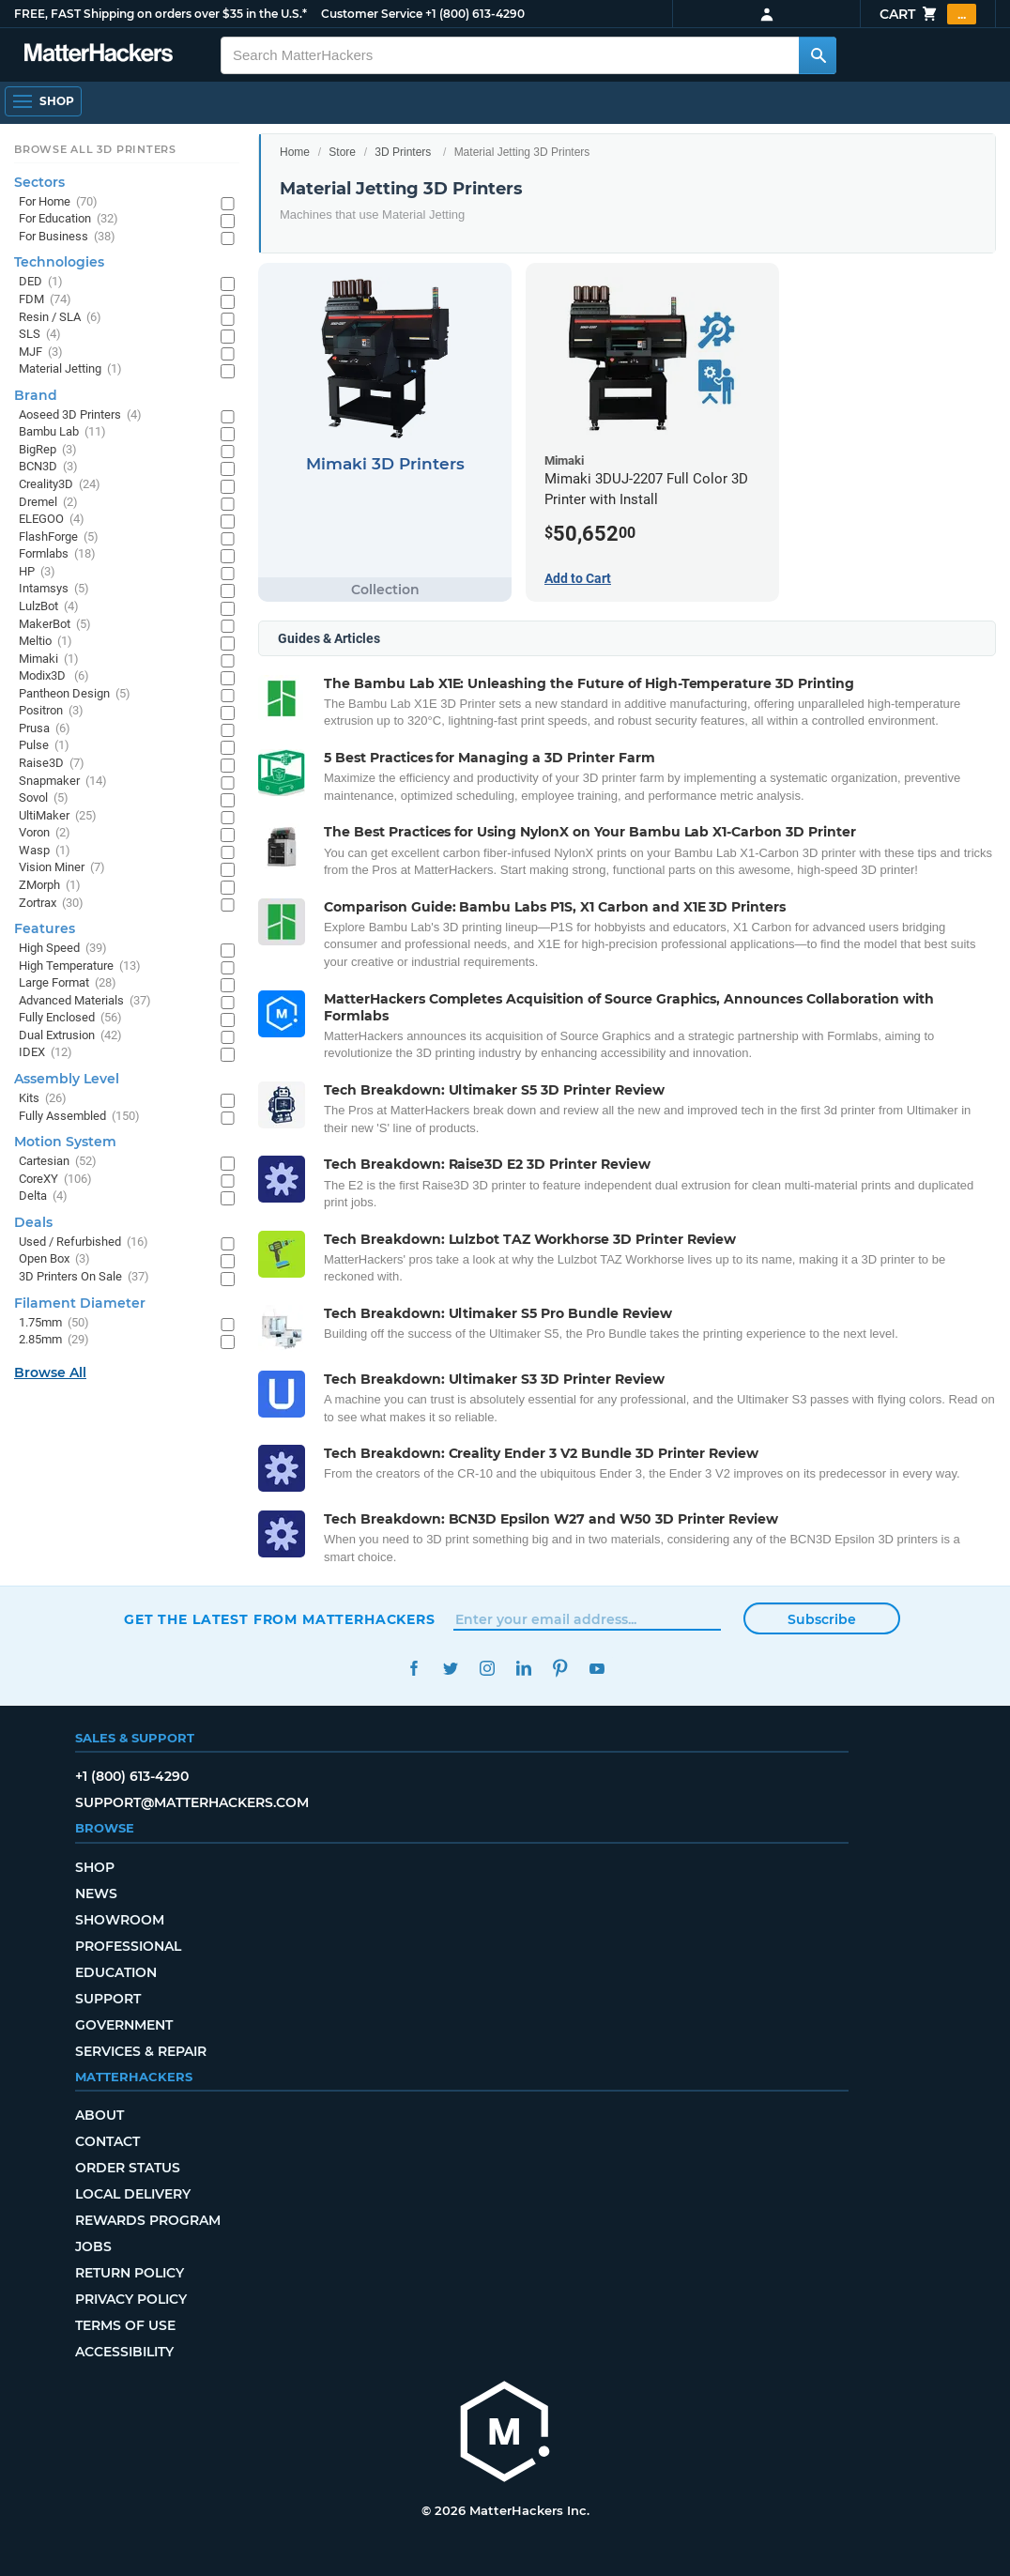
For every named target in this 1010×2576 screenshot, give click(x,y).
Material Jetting (70, 369)
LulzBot (49, 607)
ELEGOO (51, 520)
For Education (68, 219)
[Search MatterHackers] (817, 55)
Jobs (93, 2246)
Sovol (44, 798)
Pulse (44, 746)
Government (124, 2024)
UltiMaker (58, 816)
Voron (44, 833)
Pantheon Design (74, 694)
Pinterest (559, 1668)
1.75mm (54, 1323)
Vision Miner (62, 868)
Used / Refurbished (83, 1242)
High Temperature (80, 966)
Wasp (44, 851)
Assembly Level (66, 1078)
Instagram (486, 1668)
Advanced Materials (85, 1001)
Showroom (119, 1919)
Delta (43, 1196)
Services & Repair (141, 2051)
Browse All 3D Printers (95, 149)
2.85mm (54, 1340)
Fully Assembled (79, 1117)
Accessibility (124, 2351)
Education (116, 1972)
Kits (43, 1099)
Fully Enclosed (70, 1018)
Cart (928, 14)
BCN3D (48, 467)
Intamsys (54, 589)
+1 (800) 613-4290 (475, 14)
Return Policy (129, 2272)
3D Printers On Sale (84, 1277)
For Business (67, 237)
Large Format (67, 983)
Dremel (48, 503)
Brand (35, 395)
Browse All (50, 1372)
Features (44, 928)
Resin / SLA (60, 318)
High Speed (63, 949)
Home (295, 152)
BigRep (48, 450)
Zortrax (51, 903)
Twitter (450, 1668)
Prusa (44, 729)
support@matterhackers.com (192, 1802)
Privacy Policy (131, 2299)
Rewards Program (148, 2220)
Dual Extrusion (70, 1036)
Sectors (39, 182)
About (99, 2115)
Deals (33, 1222)
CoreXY (55, 1179)
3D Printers (403, 152)
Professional (128, 1946)
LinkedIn (523, 1668)
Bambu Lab (62, 432)
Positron (51, 711)
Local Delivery (133, 2193)
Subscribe (822, 1619)
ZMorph (50, 886)
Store (342, 152)
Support (108, 1998)
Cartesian (58, 1162)
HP (37, 572)
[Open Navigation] (43, 101)
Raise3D (51, 764)
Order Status (127, 2167)
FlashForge (59, 537)
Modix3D (54, 676)
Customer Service (371, 14)
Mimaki (49, 659)
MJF (41, 352)
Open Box (54, 1259)
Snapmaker (63, 781)
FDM (45, 300)
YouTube (596, 1668)
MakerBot (55, 625)
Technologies (59, 261)
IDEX (45, 1053)
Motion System (65, 1141)
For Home (58, 202)
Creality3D (59, 485)
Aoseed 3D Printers (80, 415)
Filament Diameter (79, 1303)
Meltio (45, 642)
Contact (107, 2141)
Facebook (413, 1668)
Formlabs (57, 554)
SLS (40, 335)
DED (41, 282)
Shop (95, 1867)
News (96, 1893)
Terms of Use (125, 2325)
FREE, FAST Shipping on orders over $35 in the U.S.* (160, 14)
